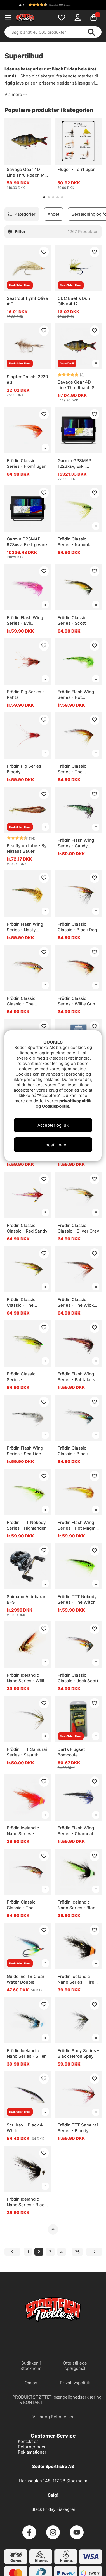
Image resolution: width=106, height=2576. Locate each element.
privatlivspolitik (75, 1100)
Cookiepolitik (55, 1106)
